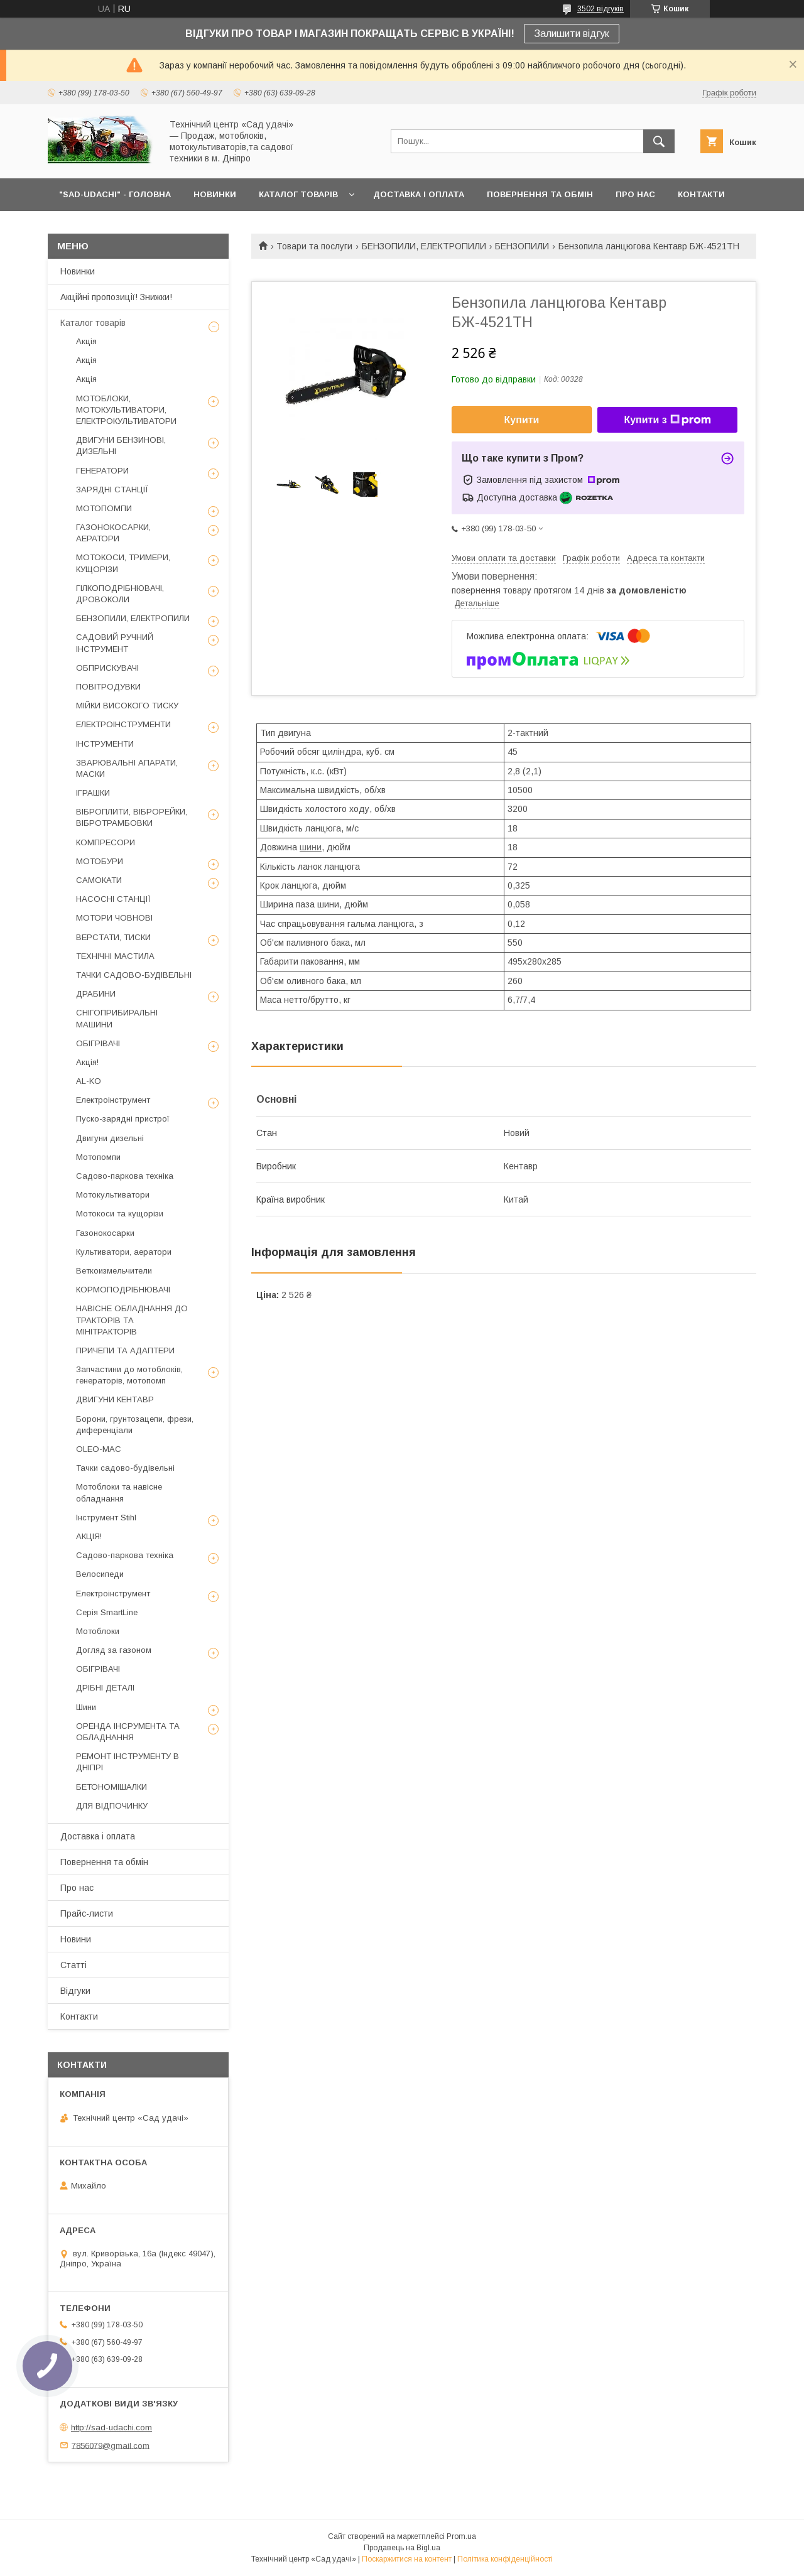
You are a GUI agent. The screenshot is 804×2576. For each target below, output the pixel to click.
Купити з (667, 420)
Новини (75, 1939)
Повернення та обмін (104, 1862)
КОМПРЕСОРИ (105, 842)
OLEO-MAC (98, 1449)
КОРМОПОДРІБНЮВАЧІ (123, 1289)
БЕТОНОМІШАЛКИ (111, 1787)
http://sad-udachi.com (111, 2427)
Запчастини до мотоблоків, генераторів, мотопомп (129, 1375)
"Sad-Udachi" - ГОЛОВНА (115, 194)
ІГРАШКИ (93, 793)
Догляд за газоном (113, 1650)
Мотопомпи (98, 1157)
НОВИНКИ (214, 194)
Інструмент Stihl (106, 1517)
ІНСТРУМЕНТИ (105, 744)
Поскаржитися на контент (407, 2559)
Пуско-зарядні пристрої (123, 1118)
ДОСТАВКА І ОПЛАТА (418, 194)
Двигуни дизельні (110, 1138)
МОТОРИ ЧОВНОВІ (114, 918)
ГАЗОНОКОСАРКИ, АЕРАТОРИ (113, 532)
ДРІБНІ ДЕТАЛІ (105, 1687)
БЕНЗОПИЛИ (522, 246)
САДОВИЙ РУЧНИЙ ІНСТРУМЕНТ (114, 642)
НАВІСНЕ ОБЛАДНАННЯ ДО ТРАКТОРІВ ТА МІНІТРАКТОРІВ (132, 1320)
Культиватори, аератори (123, 1252)
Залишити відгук (571, 33)
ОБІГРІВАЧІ (98, 1043)
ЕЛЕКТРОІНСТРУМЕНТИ (123, 724)
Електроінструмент (113, 1100)
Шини (86, 1707)
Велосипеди (100, 1574)
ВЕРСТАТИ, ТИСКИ (113, 937)
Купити (522, 419)
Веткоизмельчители (114, 1270)
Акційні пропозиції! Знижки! (116, 297)
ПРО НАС (635, 194)
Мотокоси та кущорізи (119, 1213)
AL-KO (88, 1081)
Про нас (77, 1888)
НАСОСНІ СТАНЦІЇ (113, 899)
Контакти (79, 2016)
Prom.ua (461, 2536)
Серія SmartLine (107, 1612)
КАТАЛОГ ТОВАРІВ (298, 194)
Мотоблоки (97, 1631)
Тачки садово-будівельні (125, 1468)
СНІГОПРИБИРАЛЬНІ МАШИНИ (117, 1018)
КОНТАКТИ (701, 194)
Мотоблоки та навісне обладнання (119, 1492)
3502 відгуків (600, 8)
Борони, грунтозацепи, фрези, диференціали (134, 1424)
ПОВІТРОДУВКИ (108, 686)
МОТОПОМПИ (104, 508)
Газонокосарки (105, 1233)
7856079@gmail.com (110, 2445)
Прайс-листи (86, 1913)
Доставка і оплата (97, 1836)
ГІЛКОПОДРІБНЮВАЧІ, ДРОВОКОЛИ (120, 593)
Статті (73, 1965)
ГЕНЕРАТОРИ (102, 470)
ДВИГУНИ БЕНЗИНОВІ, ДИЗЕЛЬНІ (121, 445)
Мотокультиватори (112, 1194)
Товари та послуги (314, 246)
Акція (86, 341)
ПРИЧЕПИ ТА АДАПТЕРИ (125, 1350)
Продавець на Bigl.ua (402, 2547)
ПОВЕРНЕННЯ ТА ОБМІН (540, 194)
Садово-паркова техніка (124, 1176)
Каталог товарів (93, 323)
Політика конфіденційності (505, 2559)
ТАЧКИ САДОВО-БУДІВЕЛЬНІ (134, 975)
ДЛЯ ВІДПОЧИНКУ (112, 1805)
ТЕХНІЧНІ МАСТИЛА (115, 956)
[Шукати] (659, 141)
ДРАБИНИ (96, 993)
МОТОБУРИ (99, 861)
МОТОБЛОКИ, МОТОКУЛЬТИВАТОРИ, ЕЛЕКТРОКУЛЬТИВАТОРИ (126, 410)
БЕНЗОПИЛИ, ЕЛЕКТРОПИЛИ (424, 246)
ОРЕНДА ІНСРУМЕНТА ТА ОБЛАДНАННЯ (128, 1731)
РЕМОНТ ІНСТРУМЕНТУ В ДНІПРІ (127, 1761)
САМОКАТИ (99, 880)
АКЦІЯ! (89, 1536)
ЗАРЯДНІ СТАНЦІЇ (112, 489)
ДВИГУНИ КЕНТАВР (115, 1399)
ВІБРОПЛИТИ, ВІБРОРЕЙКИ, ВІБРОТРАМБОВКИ (131, 817)
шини (311, 847)
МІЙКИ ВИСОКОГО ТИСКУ (127, 705)
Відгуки (75, 1991)
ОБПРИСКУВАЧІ (107, 668)
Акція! (87, 1062)
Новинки (77, 271)
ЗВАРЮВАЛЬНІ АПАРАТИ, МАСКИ (127, 768)
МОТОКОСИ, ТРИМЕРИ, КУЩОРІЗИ (123, 563)
